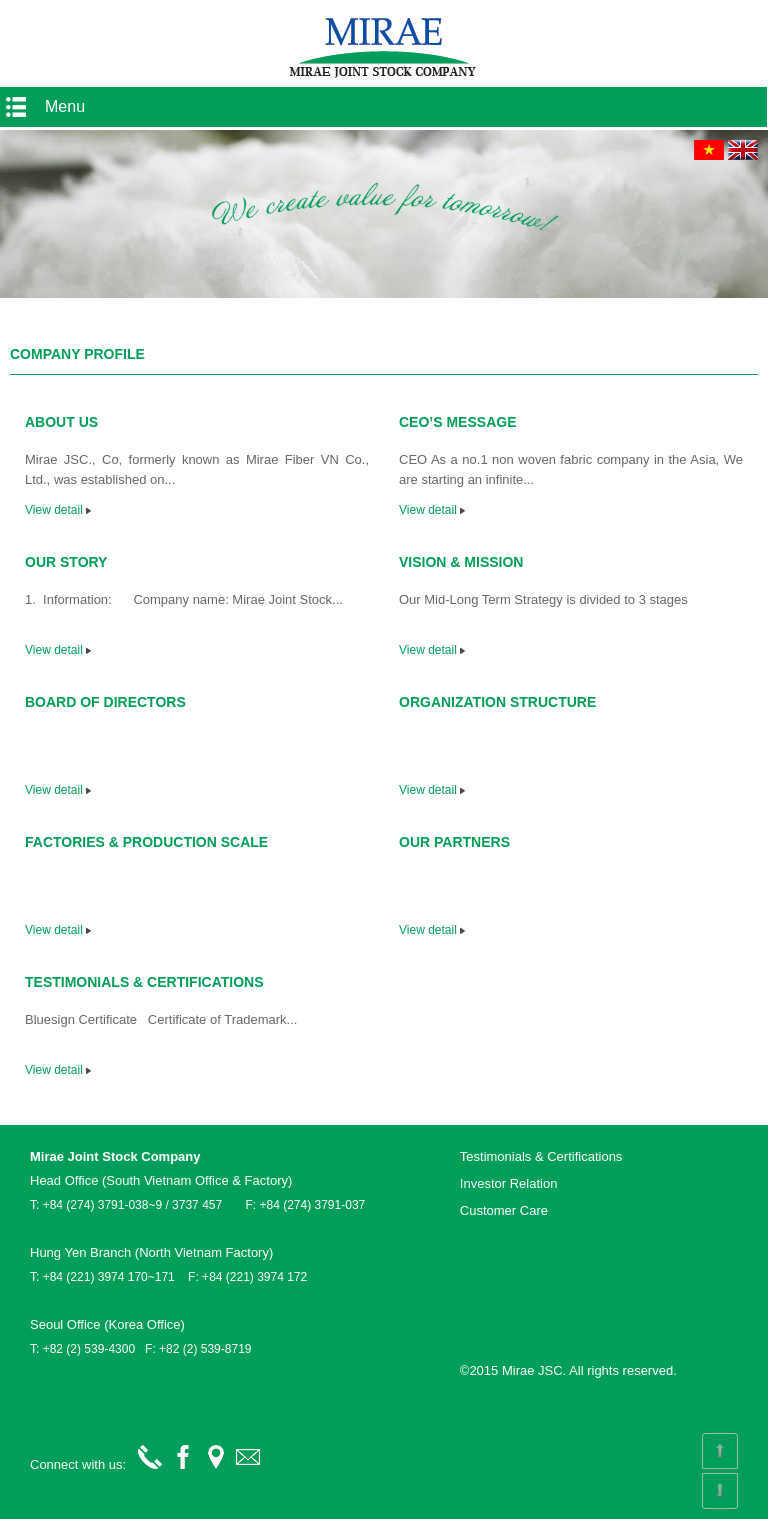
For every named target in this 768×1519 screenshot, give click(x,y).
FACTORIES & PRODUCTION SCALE (146, 842)
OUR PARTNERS (454, 842)
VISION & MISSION (461, 562)
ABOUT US (61, 422)
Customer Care (504, 1210)
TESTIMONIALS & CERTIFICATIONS (144, 982)
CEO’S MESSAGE (457, 422)
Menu (65, 106)
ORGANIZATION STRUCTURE (497, 702)
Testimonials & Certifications (541, 1156)
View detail (58, 510)
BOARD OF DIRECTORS (105, 702)
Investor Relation (509, 1183)
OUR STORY (66, 562)
